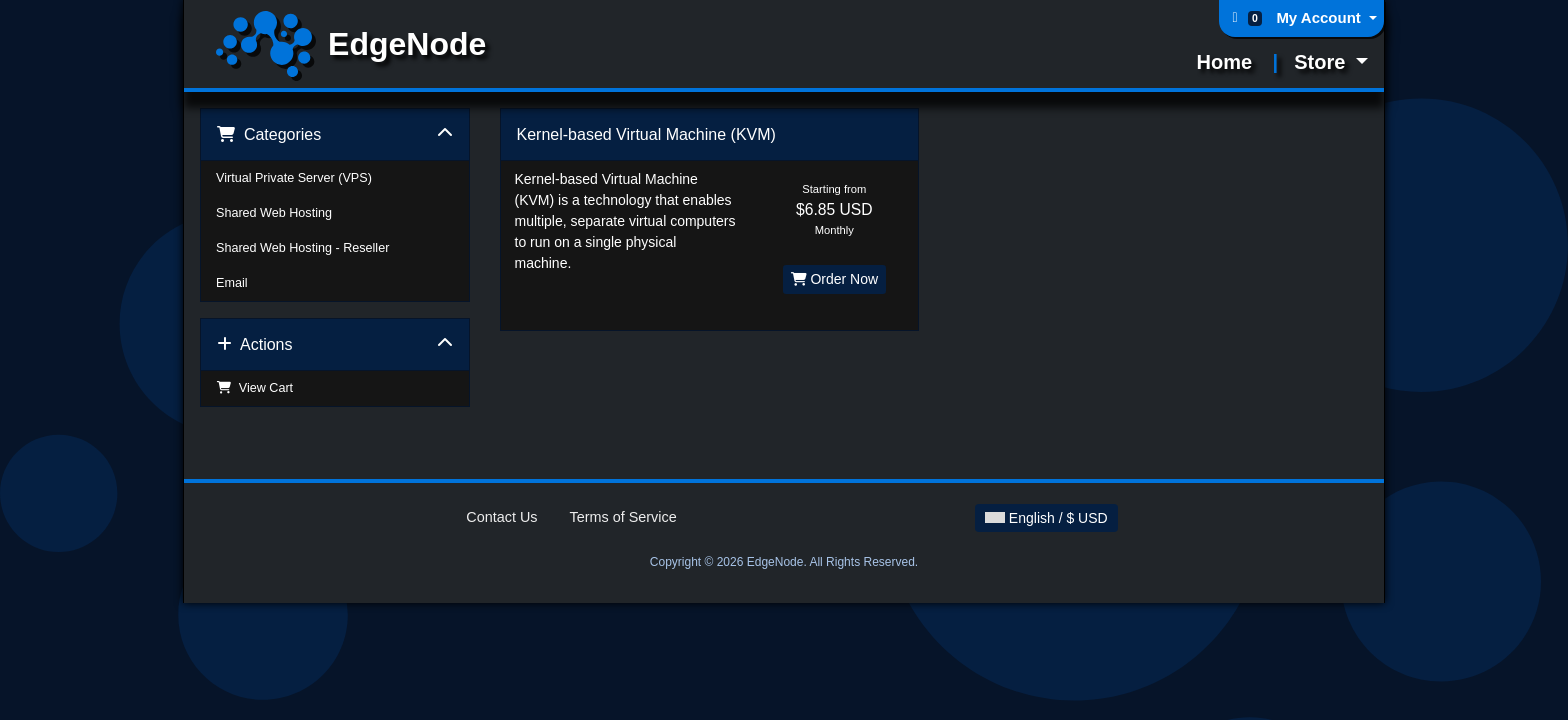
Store (1322, 62)
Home (1225, 62)
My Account (1320, 17)
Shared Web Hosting (274, 213)
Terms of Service (623, 517)
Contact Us (501, 517)
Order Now (835, 279)
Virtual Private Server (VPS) (294, 178)
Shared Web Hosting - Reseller (302, 248)
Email (232, 283)
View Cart (254, 388)
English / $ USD (1046, 518)
